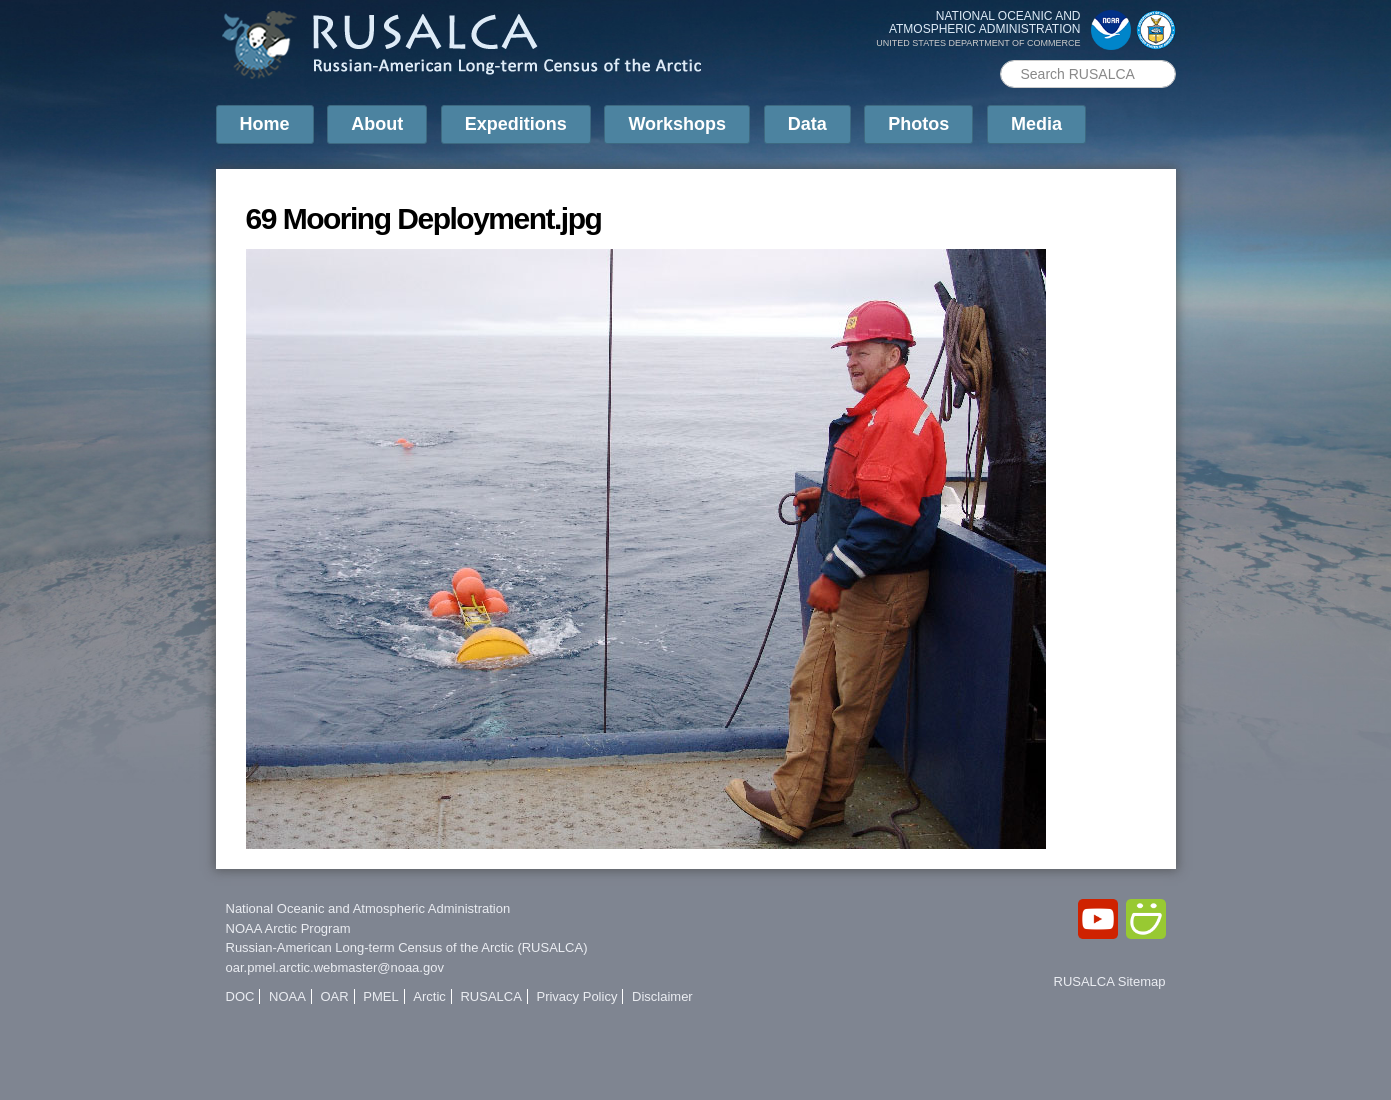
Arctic (429, 996)
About (377, 124)
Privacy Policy (576, 996)
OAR (334, 996)
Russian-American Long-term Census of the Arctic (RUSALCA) (407, 947)
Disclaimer (662, 996)
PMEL (380, 996)
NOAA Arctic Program (288, 928)
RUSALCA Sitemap (1110, 981)
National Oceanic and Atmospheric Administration (368, 908)
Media (1036, 124)
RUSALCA (490, 996)
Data (807, 124)
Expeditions (516, 124)
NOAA (287, 996)
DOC (240, 996)
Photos (918, 124)
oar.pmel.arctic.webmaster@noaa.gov (335, 967)
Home (265, 124)
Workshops (677, 124)
